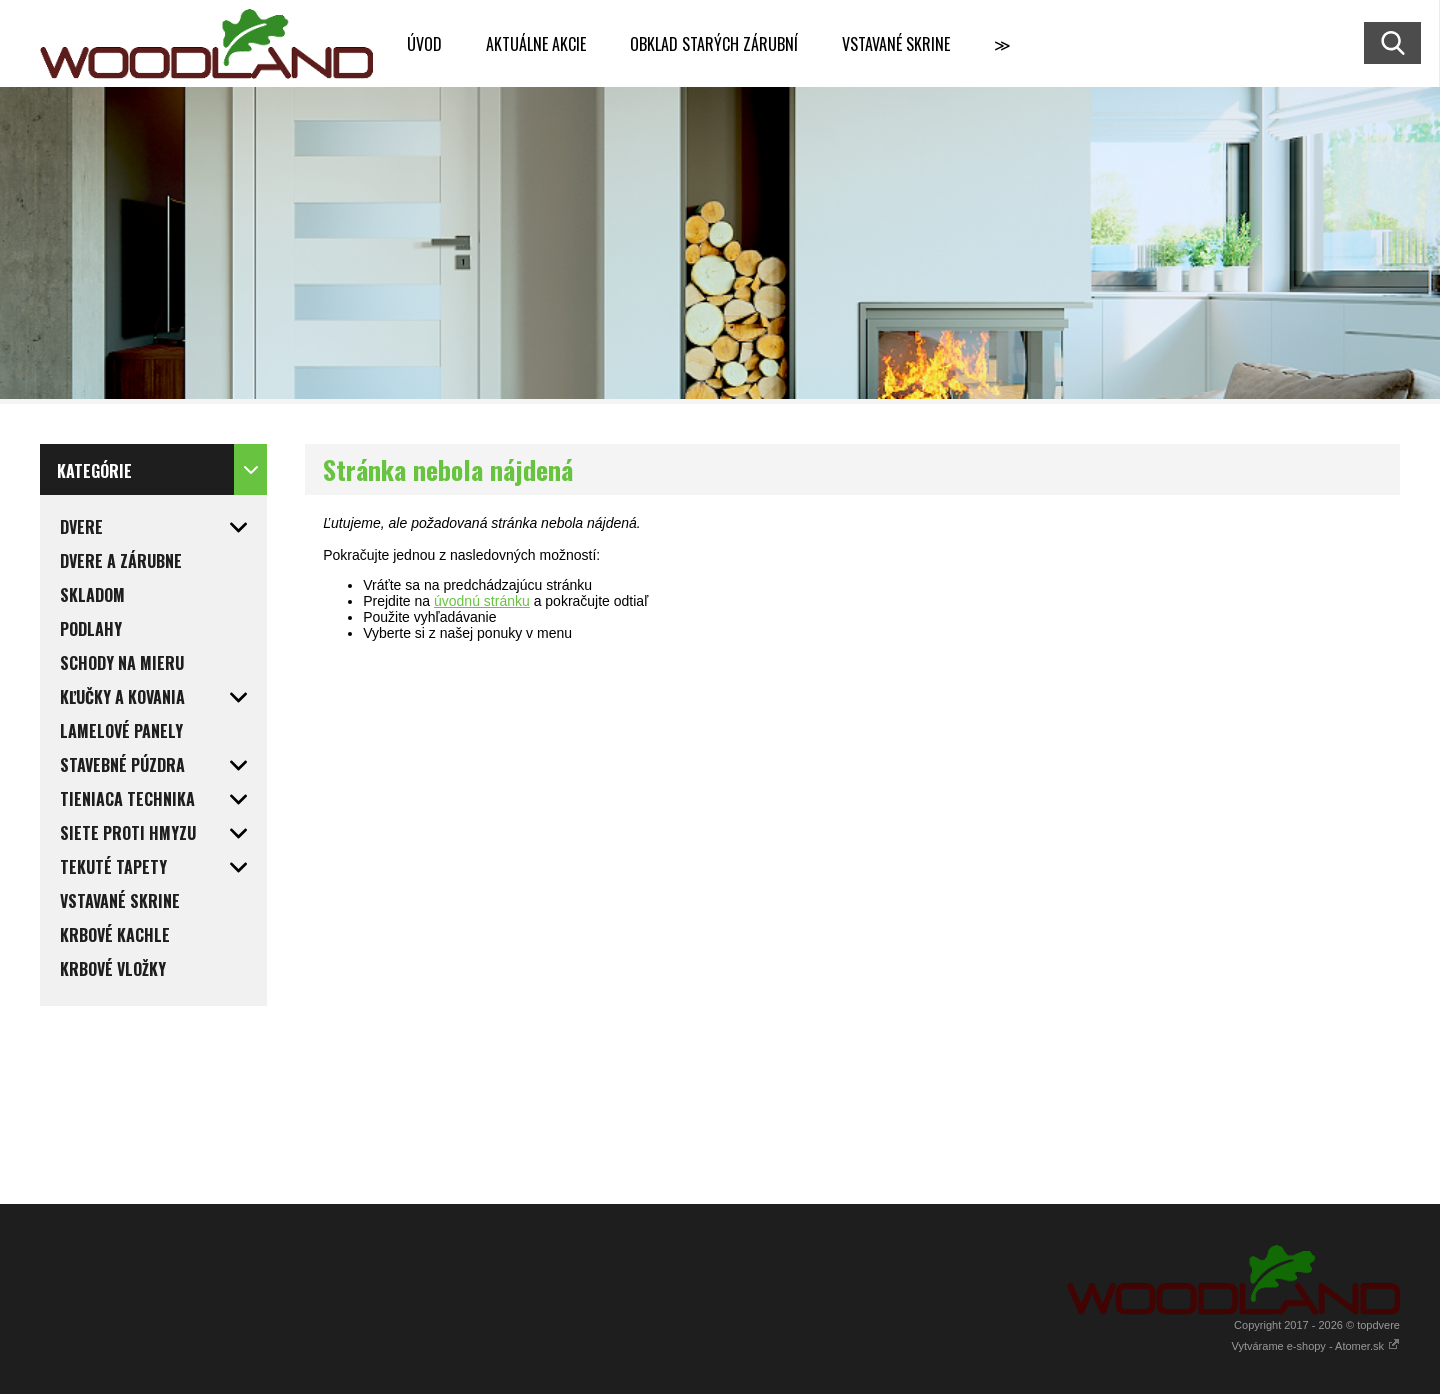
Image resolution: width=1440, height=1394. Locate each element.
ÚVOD (424, 44)
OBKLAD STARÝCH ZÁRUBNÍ (714, 44)
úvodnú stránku (482, 601)
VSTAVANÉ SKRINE (896, 44)
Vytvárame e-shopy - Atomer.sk (1316, 1346)
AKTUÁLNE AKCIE (536, 44)
